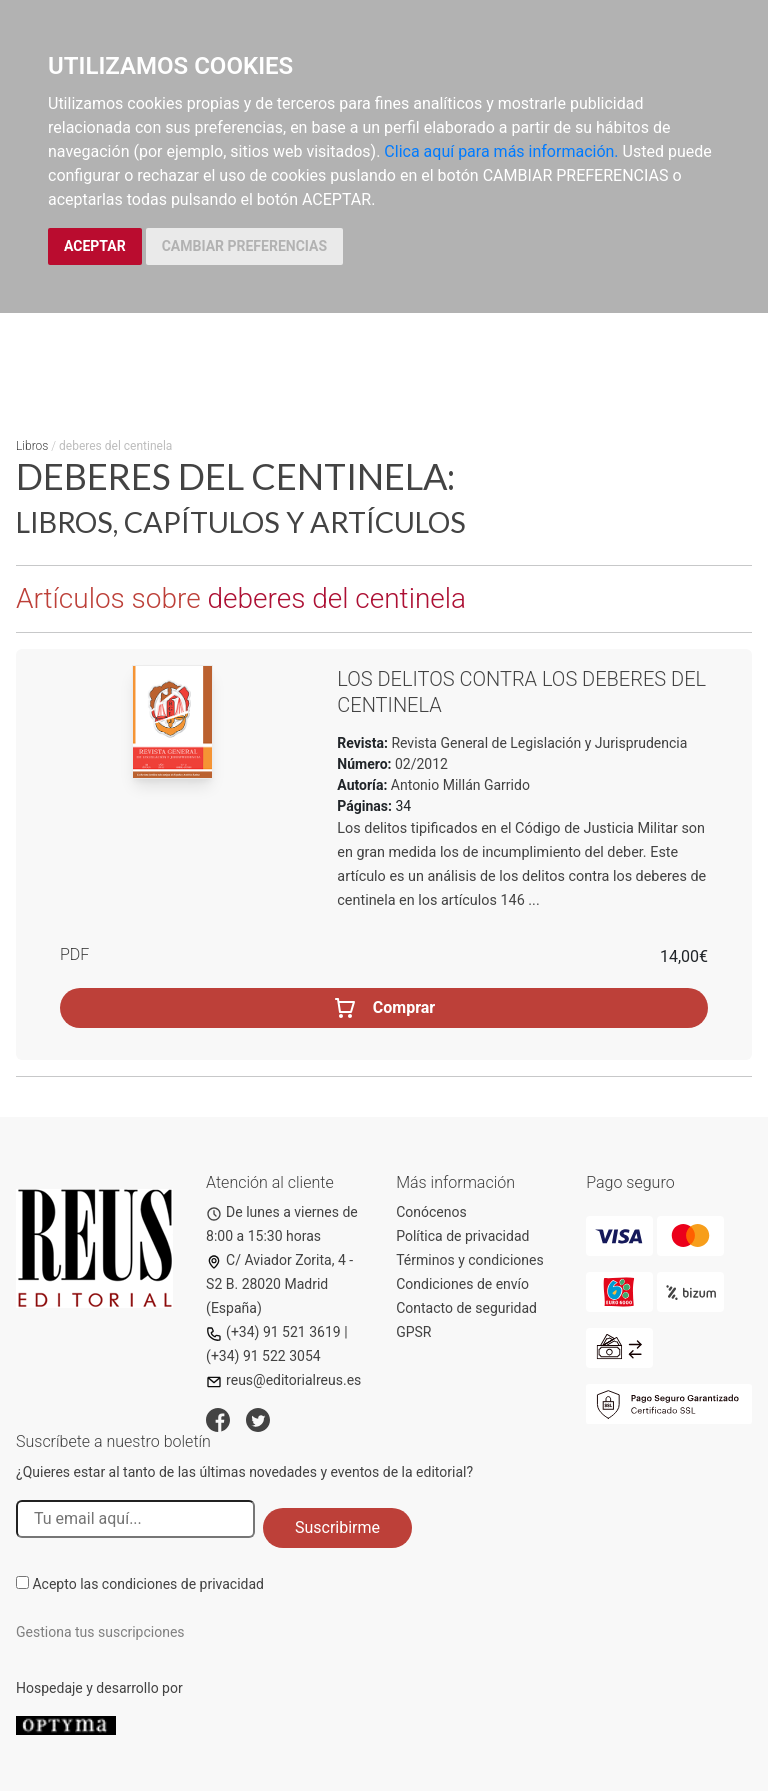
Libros (32, 446)
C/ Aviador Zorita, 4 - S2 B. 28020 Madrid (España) (279, 1284)
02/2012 (420, 764)
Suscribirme (337, 1527)
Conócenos (431, 1212)
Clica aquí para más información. (501, 151)
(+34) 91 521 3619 (273, 1332)
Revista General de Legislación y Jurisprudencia (537, 743)
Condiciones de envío (462, 1284)
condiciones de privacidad (183, 1584)
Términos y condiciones (469, 1260)
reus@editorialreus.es (283, 1380)
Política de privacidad (462, 1236)
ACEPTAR (95, 246)
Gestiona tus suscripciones (100, 1632)
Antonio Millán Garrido (460, 785)
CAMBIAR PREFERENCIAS (244, 246)
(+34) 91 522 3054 (263, 1356)
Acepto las (148, 1584)
